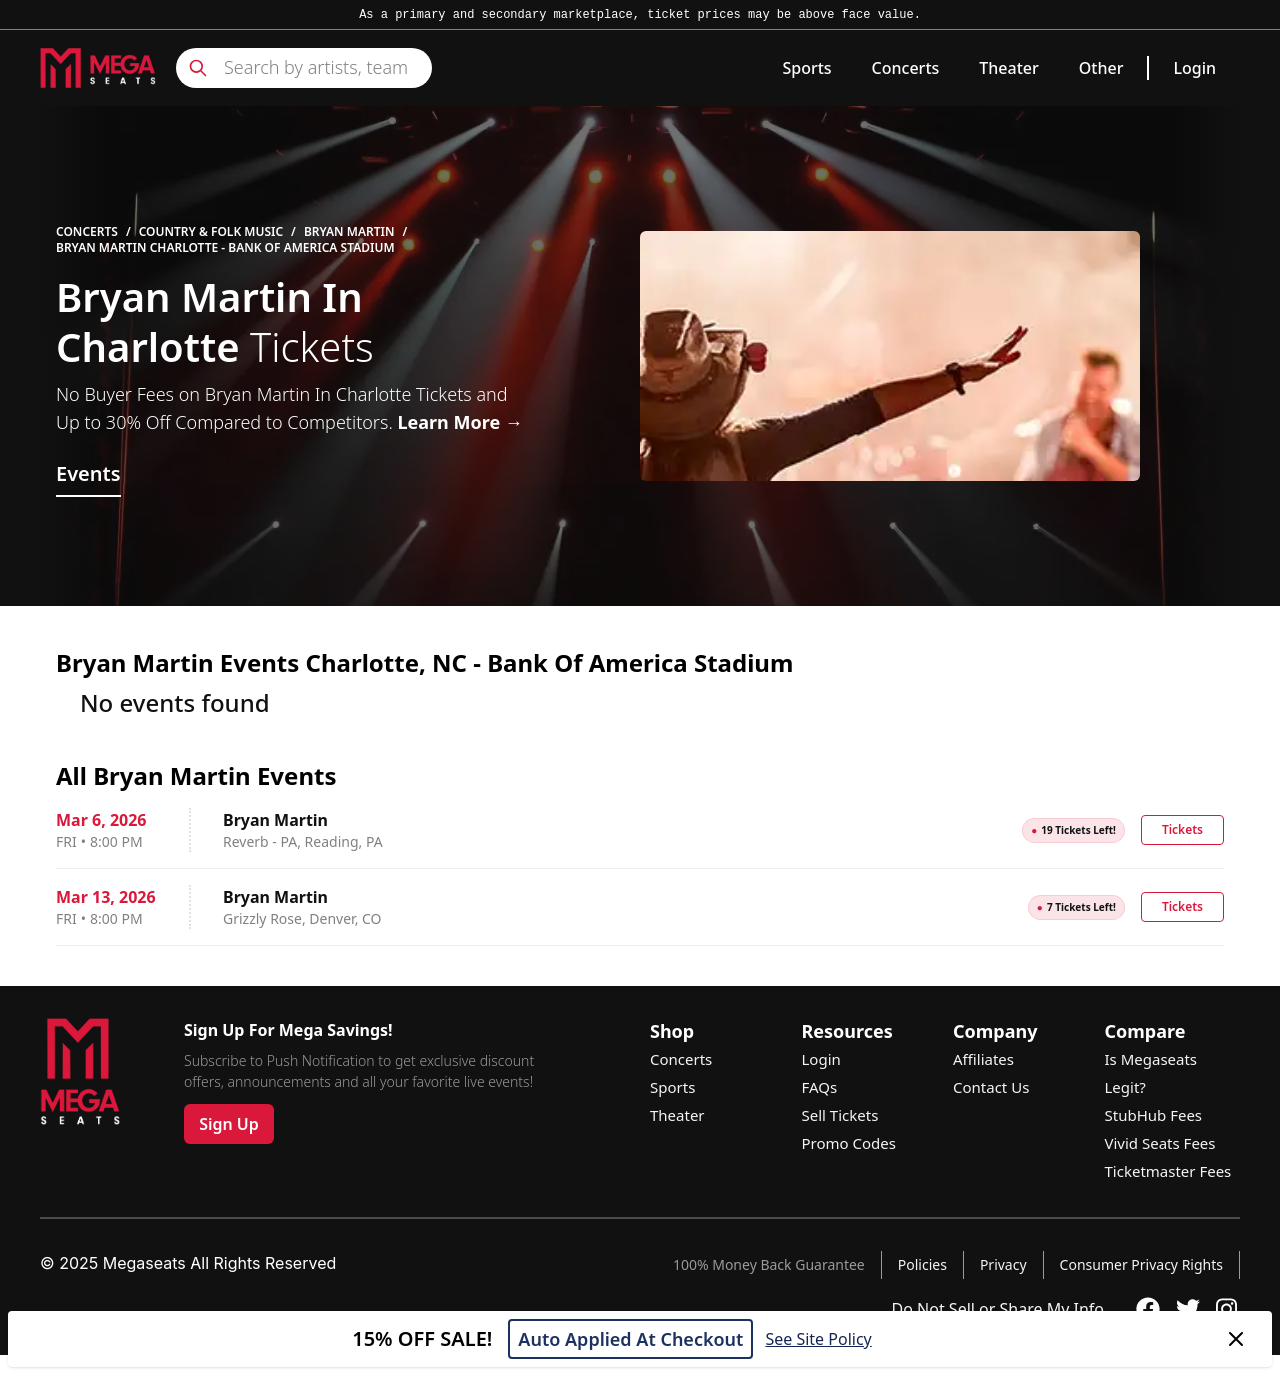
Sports (806, 68)
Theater (1008, 68)
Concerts (906, 68)
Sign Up (229, 1124)
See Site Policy (818, 1339)
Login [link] (1194, 68)
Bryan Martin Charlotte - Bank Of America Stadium (225, 248)
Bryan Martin (349, 232)
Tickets (1182, 829)
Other (1101, 68)
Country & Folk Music (211, 232)
